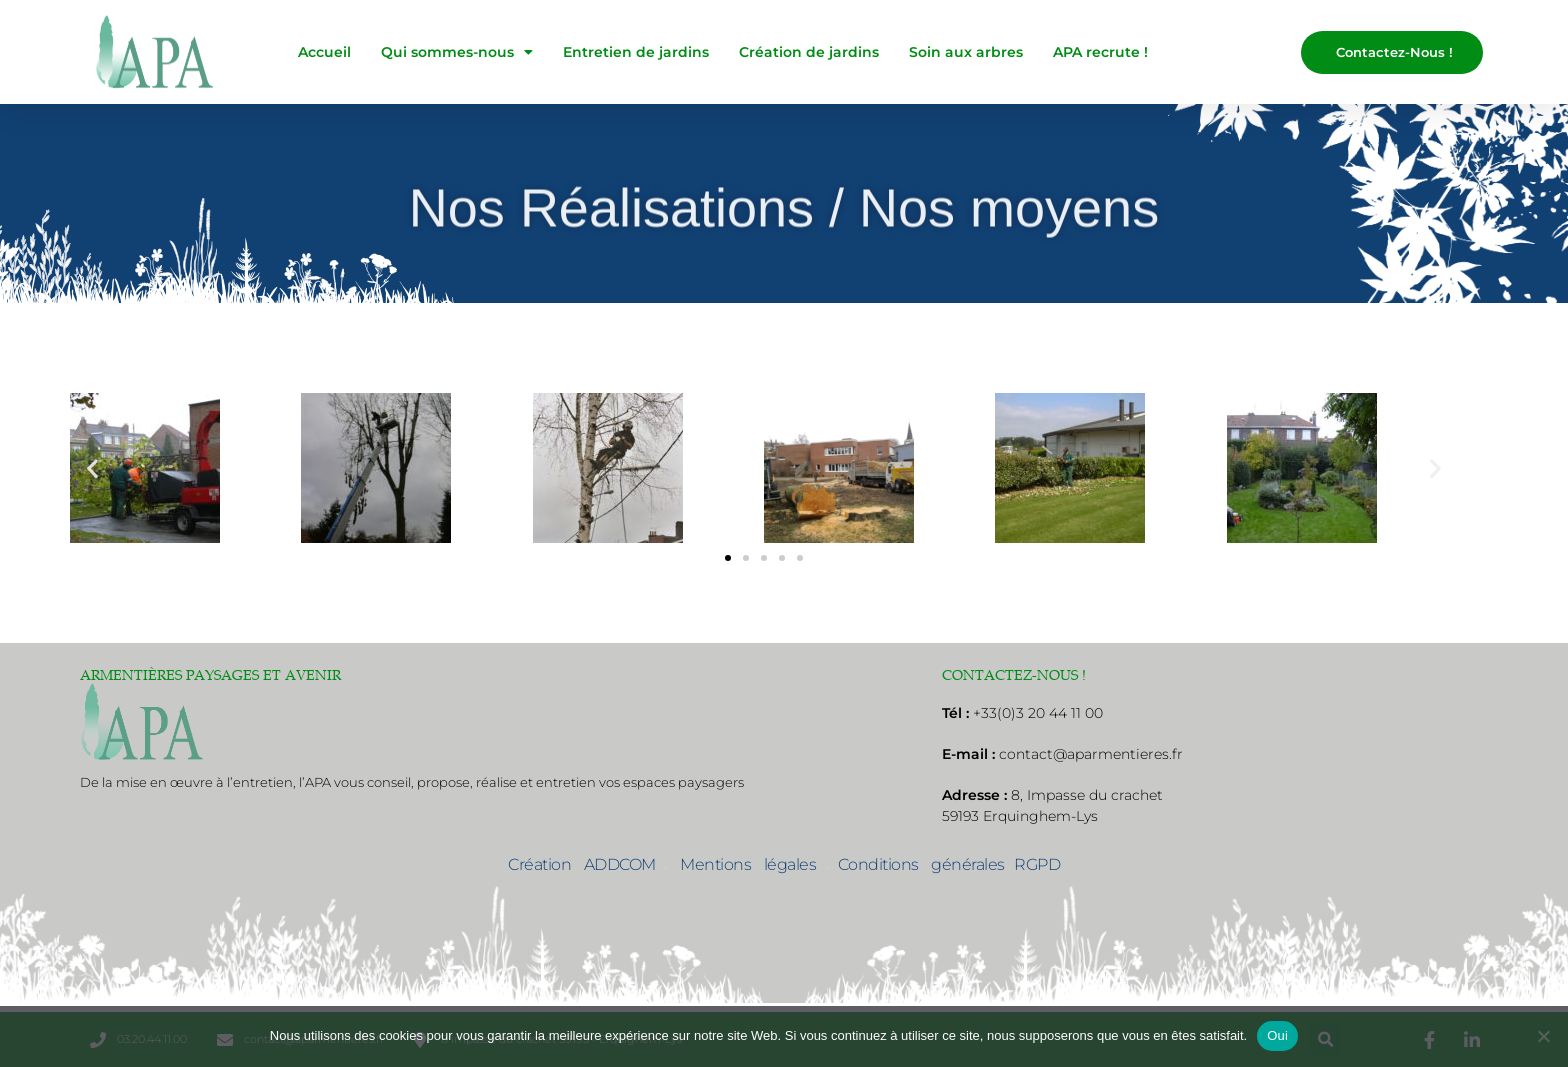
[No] (1543, 1036)
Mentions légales (742, 864)
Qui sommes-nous (457, 52)
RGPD (1037, 864)
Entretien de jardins (636, 52)
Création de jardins (809, 52)
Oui (1277, 1035)
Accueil (324, 52)
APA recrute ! (1100, 52)
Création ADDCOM (582, 864)
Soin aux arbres (966, 52)
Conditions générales (921, 864)
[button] (92, 468)
